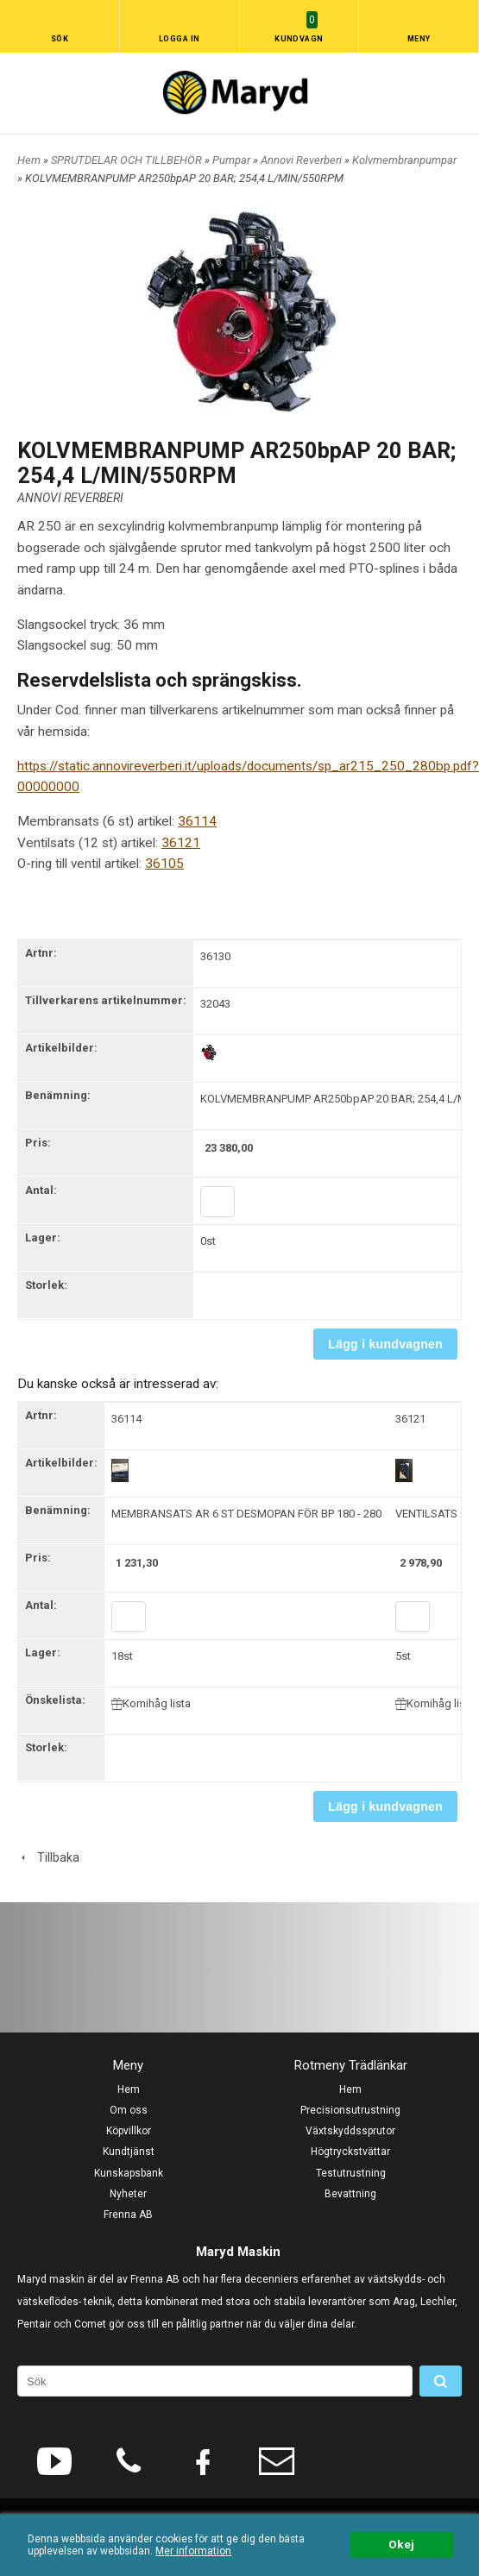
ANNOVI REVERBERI (70, 498)
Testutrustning (351, 2173)
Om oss (129, 2110)
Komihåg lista (151, 1703)
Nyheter (128, 2194)
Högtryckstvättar (350, 2152)
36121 (180, 843)
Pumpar (232, 160)
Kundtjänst (128, 2152)
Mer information (193, 2551)
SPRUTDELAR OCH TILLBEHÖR (128, 160)
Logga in (179, 39)
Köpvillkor (128, 2131)
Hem (29, 160)
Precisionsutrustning (350, 2110)
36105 (164, 863)
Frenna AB (128, 2214)
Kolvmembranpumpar (404, 160)
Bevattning (350, 2194)
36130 (215, 956)
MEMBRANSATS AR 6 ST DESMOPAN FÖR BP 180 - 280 (246, 1513)
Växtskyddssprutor (350, 2131)
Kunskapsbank (128, 2173)
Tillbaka (48, 1857)
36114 (197, 821)
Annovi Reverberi (302, 160)
